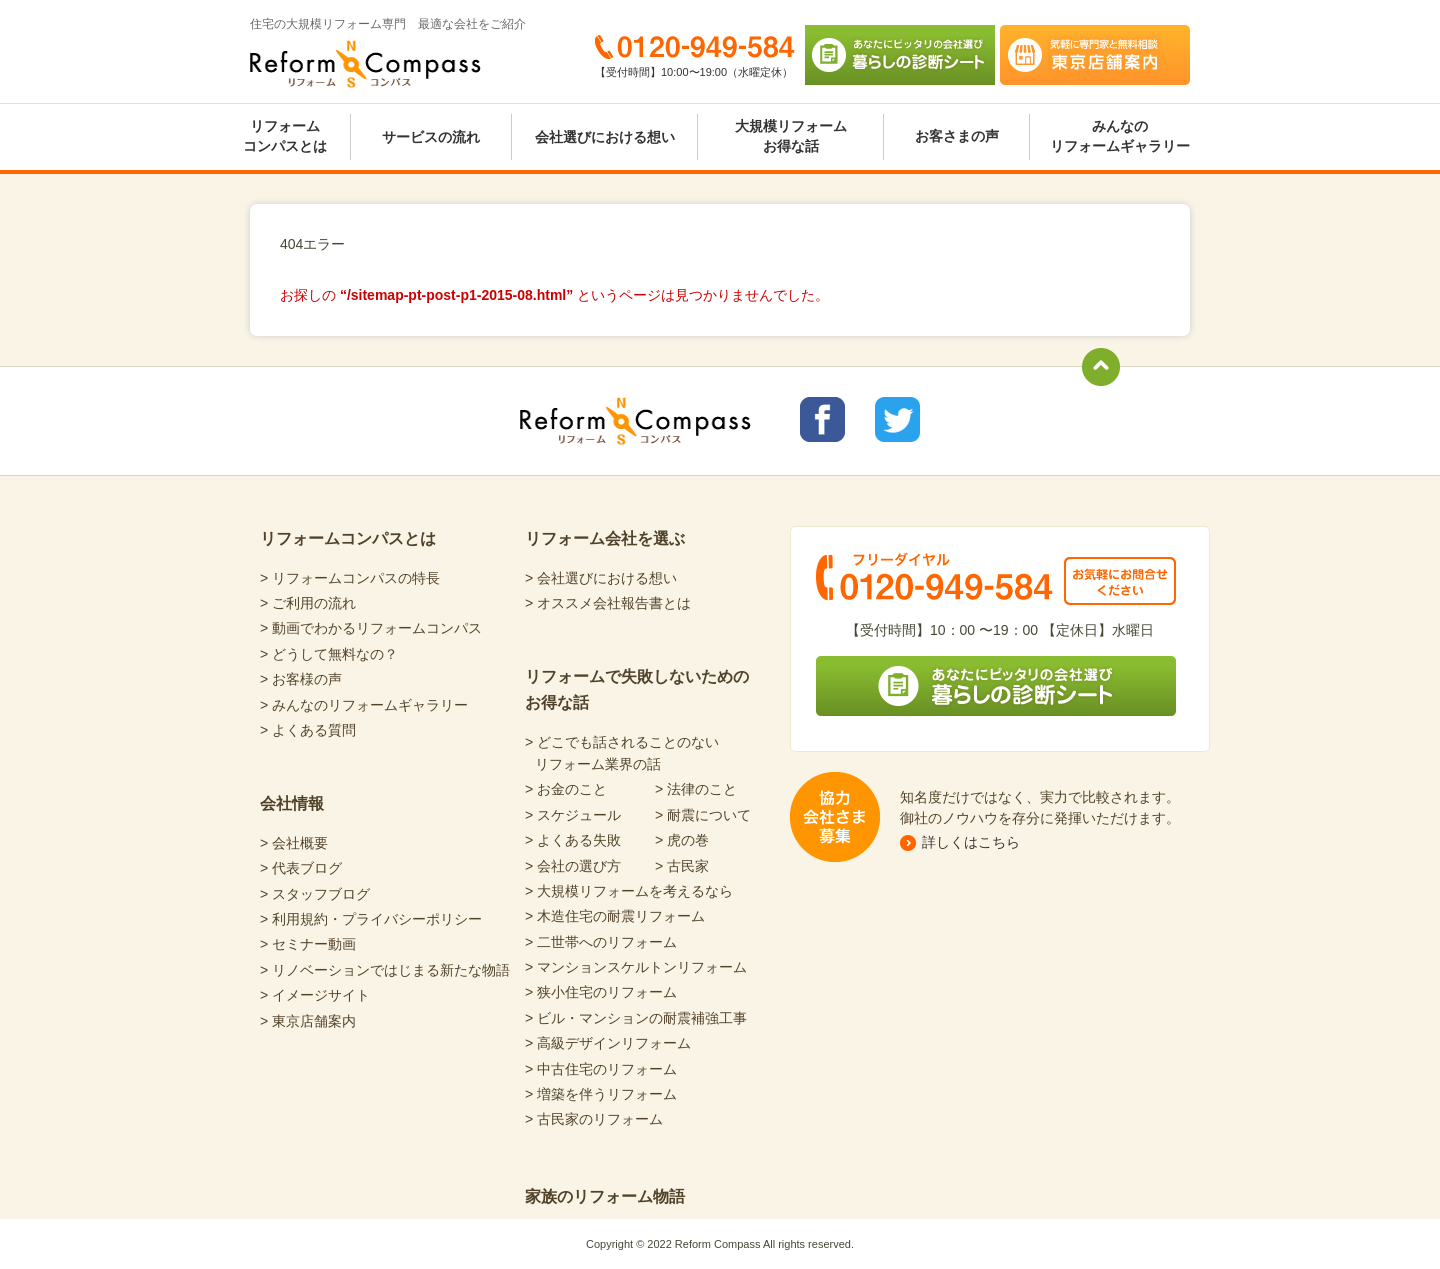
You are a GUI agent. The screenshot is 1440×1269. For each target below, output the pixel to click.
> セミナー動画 (308, 944)
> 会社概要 (294, 843)
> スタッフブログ (315, 894)
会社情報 (292, 803)
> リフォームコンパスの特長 (350, 578)
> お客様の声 (301, 679)
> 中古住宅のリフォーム (601, 1069)
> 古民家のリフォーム (594, 1119)
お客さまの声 (957, 136)
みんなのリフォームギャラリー (1120, 136)
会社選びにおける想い (605, 137)
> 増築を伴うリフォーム (601, 1094)
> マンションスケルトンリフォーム (636, 967)
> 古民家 (682, 866)
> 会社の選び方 (573, 866)
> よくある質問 (308, 730)
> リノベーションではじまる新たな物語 (385, 970)
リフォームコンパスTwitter (897, 419)
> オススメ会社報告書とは (608, 603)
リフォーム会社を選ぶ (605, 538)
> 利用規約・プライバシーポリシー (371, 919)
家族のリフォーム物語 (605, 1196)
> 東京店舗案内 (308, 1021)
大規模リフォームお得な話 (791, 136)
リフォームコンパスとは (285, 136)
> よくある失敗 (573, 840)
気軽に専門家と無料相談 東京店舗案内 (1095, 55)
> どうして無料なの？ (329, 654)
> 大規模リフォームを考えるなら (629, 891)
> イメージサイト (315, 995)
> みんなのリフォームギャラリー (364, 705)
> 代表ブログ (301, 868)
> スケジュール (573, 815)
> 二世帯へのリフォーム (601, 942)
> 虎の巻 (682, 840)
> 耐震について (703, 815)
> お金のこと (566, 789)
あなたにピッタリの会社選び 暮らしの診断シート (900, 55)
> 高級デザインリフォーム (608, 1043)
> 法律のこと (696, 789)
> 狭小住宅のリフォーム (601, 992)
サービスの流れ (431, 137)
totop (1101, 367)
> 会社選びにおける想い (601, 578)
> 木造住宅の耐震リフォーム (615, 916)
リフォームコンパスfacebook (822, 419)
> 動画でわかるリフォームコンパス (371, 628)
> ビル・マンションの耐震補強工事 (636, 1018)
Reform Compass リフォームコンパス (365, 64)
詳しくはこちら (971, 842)
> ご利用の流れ (308, 603)
